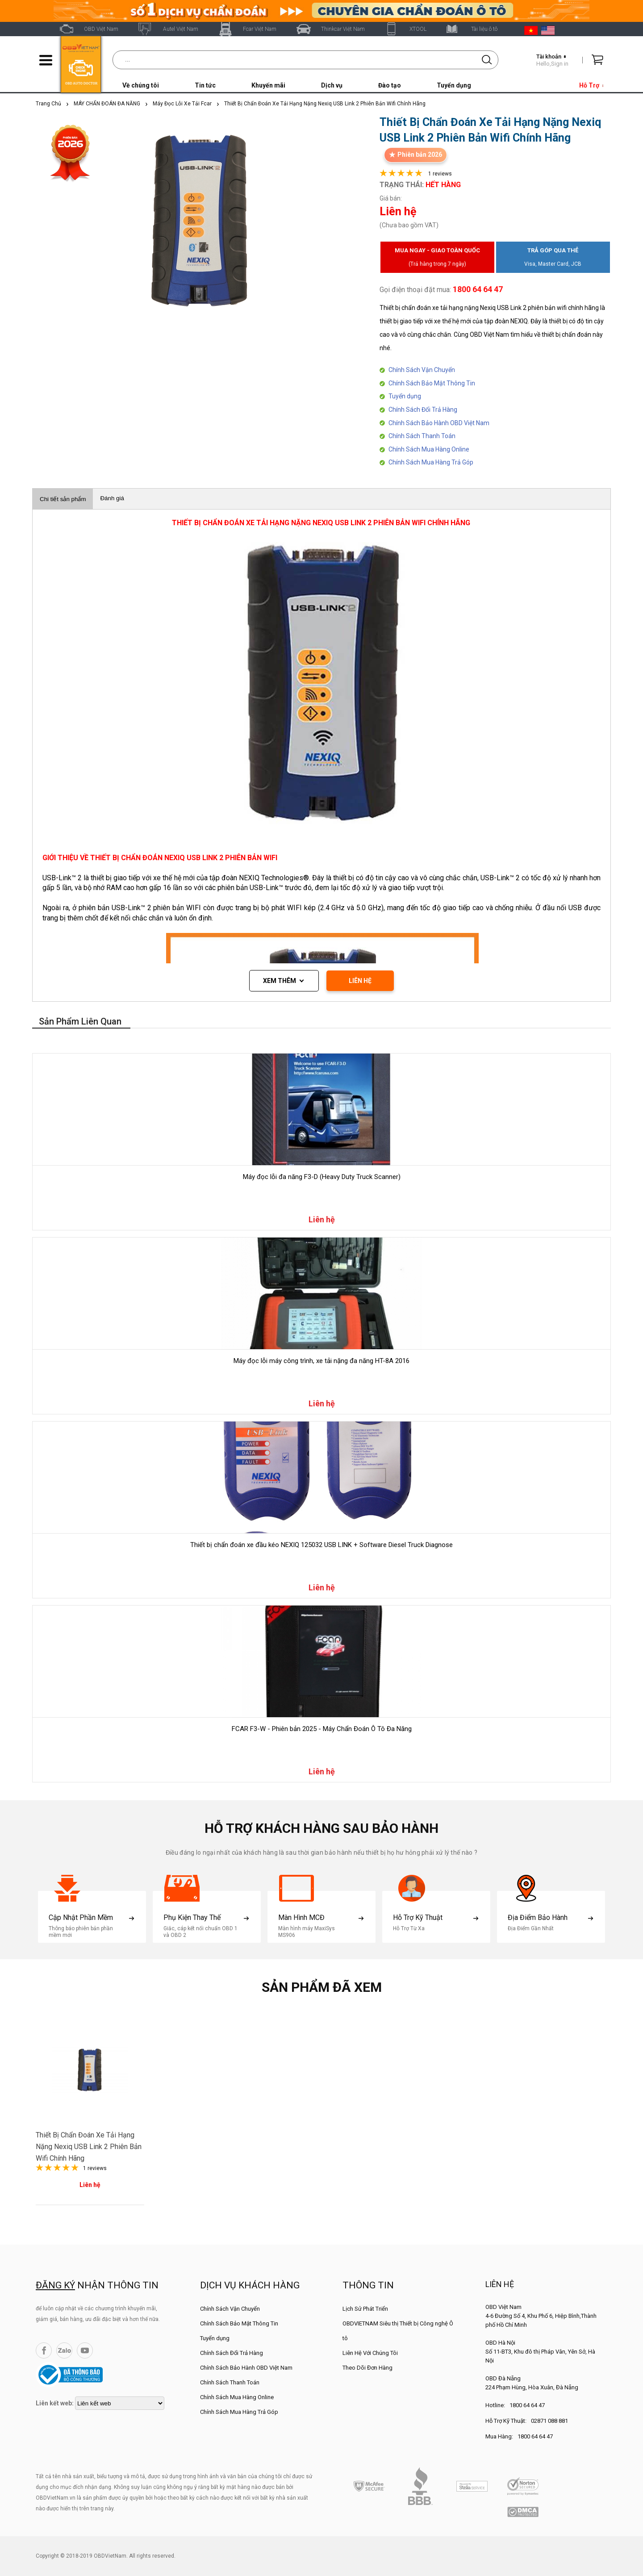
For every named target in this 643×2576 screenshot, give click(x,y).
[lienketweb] (119, 2403)
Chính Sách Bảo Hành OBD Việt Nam (438, 423)
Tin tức (205, 85)
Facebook (44, 2350)
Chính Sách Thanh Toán (421, 435)
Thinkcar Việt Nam (343, 29)
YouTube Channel (85, 2350)
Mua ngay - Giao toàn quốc (437, 259)
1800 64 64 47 (527, 2405)
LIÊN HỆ (360, 980)
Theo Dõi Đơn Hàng (367, 2367)
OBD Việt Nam (101, 29)
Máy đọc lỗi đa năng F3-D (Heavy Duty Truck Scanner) (322, 1177)
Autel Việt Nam (180, 29)
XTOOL (417, 29)
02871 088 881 (549, 2420)
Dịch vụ (331, 85)
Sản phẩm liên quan (80, 1021)
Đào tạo (389, 85)
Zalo (64, 2350)
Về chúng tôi (140, 85)
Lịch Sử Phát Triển (365, 2308)
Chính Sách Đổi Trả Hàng (422, 409)
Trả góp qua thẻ (553, 259)
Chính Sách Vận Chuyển (421, 369)
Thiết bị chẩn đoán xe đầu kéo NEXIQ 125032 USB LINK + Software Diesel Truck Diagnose (321, 1545)
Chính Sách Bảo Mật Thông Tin (431, 383)
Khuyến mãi (268, 85)
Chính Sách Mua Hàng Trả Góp (430, 462)
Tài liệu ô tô (484, 29)
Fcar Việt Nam (259, 29)
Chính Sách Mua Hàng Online (428, 449)
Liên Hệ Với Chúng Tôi (370, 2353)
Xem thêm (279, 980)
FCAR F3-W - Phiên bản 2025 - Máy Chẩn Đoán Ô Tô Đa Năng (322, 1729)
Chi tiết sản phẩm (63, 499)
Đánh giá (112, 498)
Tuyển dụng (454, 85)
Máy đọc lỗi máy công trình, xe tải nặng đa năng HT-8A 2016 (321, 1361)
